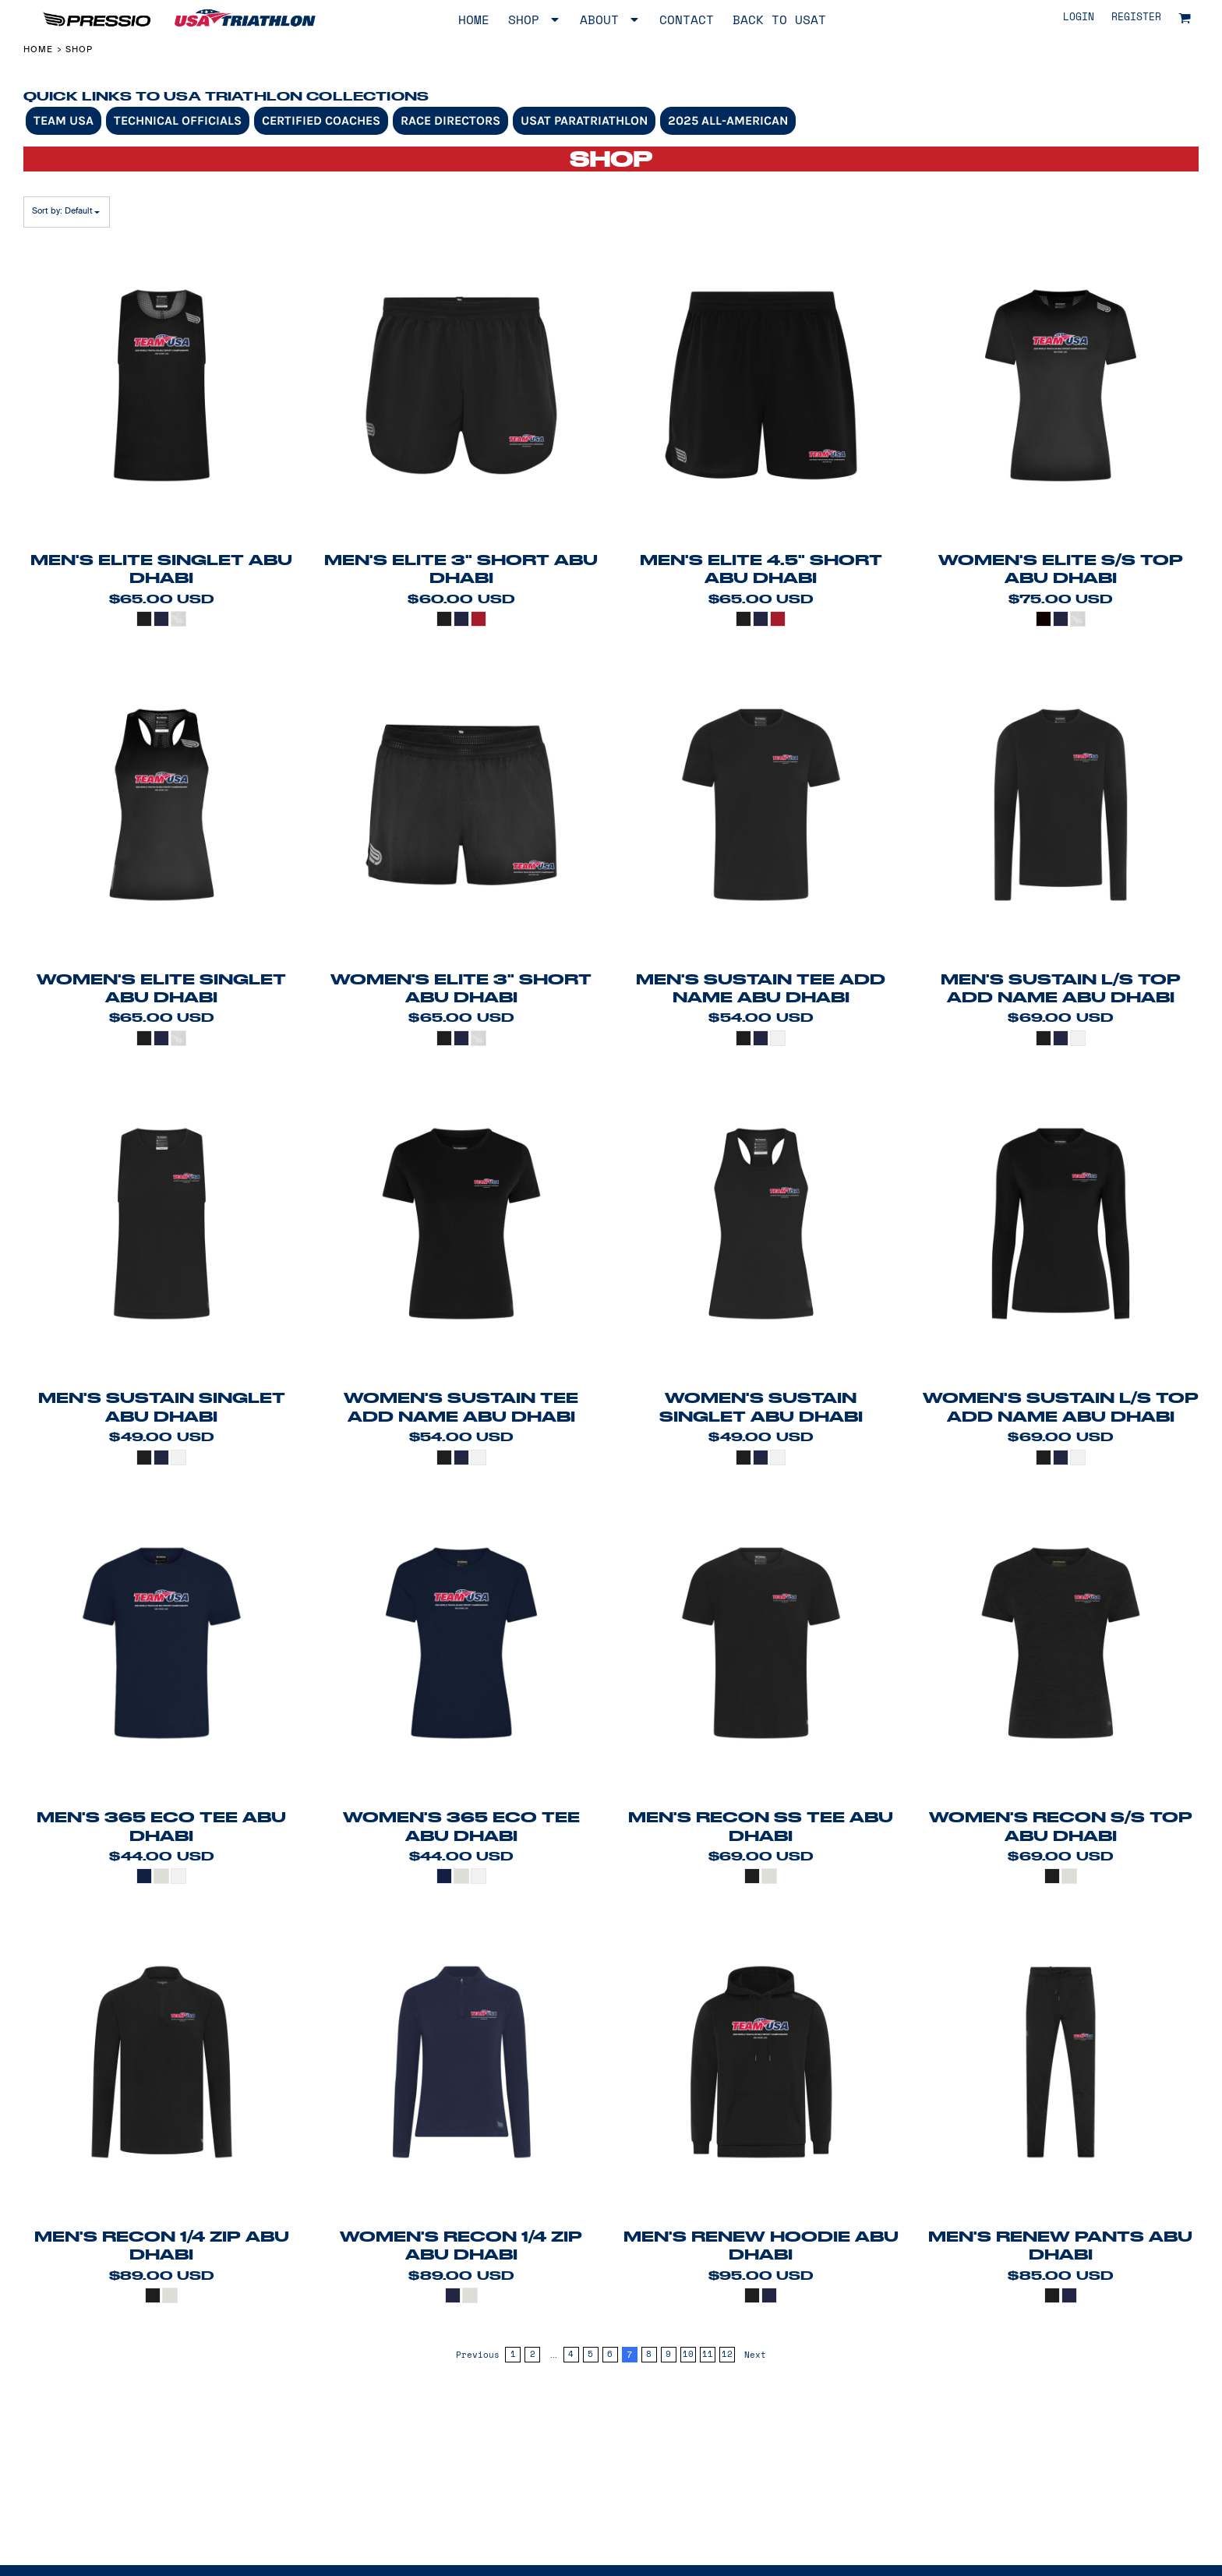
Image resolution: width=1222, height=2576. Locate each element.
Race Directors (450, 120)
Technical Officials (178, 120)
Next (755, 2355)
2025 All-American (728, 120)
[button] (1184, 18)
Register (1136, 17)
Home (38, 49)
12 (727, 2354)
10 (688, 2354)
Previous (478, 2355)
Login (1078, 17)
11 (707, 2354)
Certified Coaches (321, 120)
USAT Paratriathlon (584, 120)
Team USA (64, 120)
